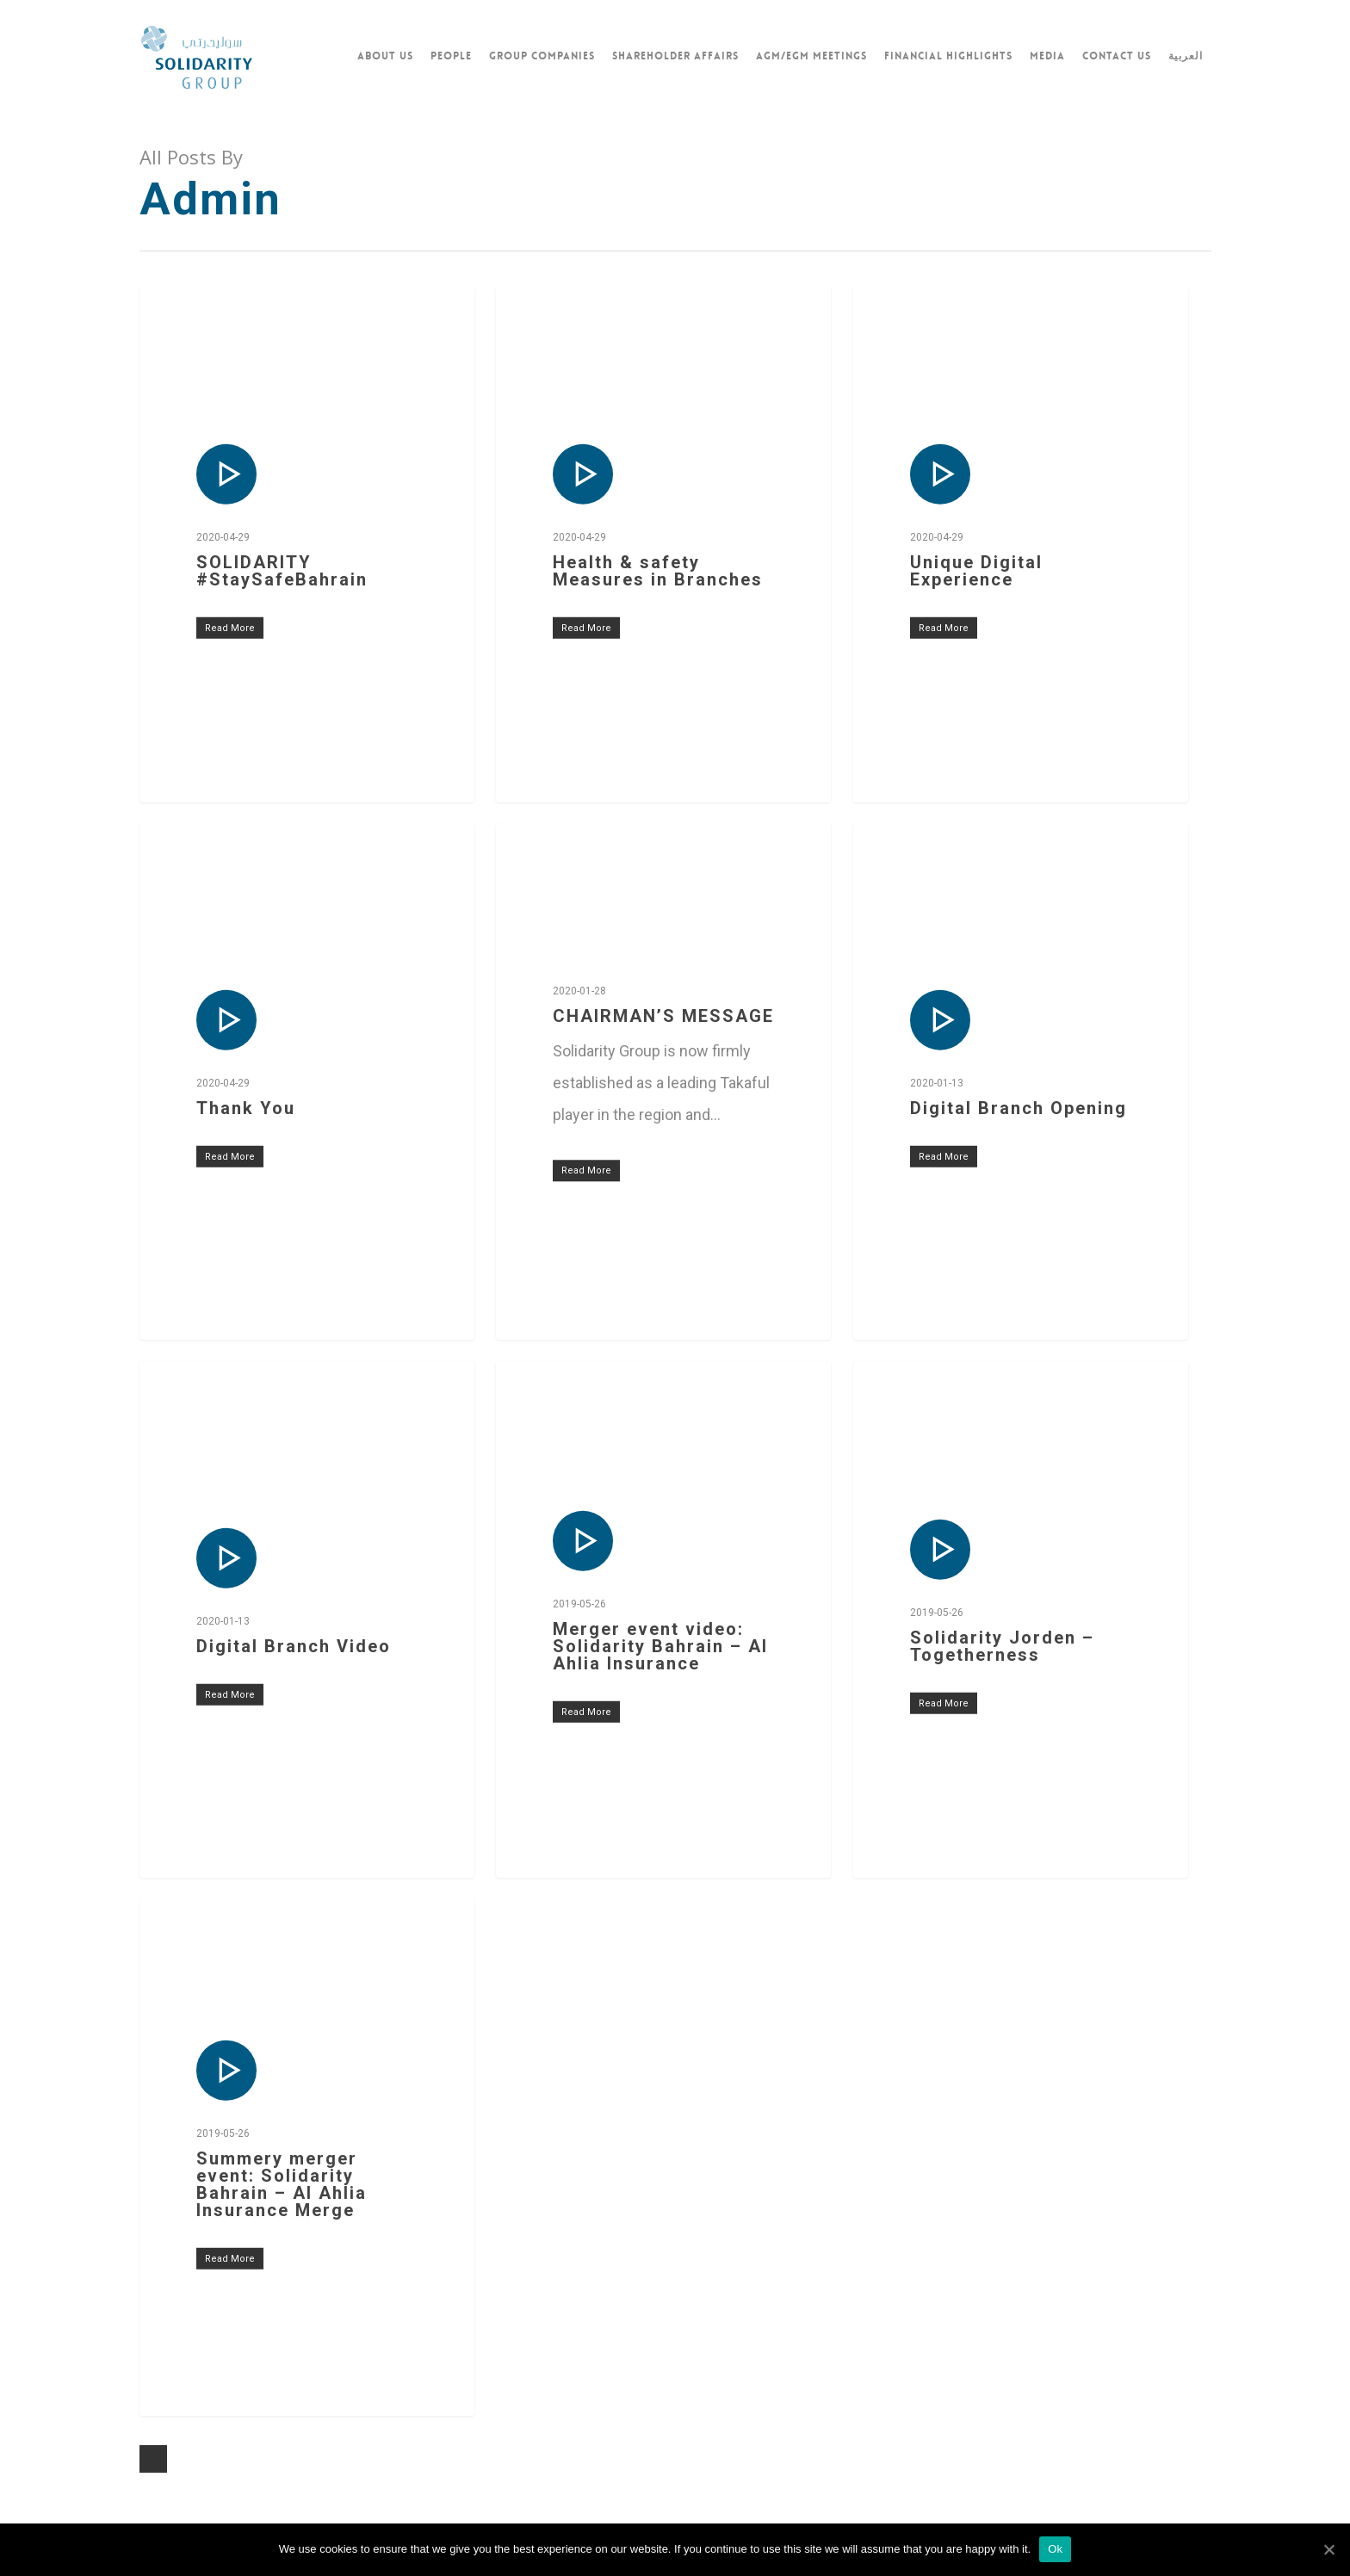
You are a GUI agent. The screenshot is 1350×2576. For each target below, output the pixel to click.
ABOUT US (385, 56)
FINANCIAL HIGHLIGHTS (948, 56)
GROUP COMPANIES (542, 56)
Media (1047, 56)
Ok (1055, 2548)
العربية (1185, 56)
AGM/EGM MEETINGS (811, 56)
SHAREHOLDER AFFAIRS (675, 56)
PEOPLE (451, 56)
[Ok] (1328, 2549)
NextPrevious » (153, 2459)
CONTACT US (1116, 56)
